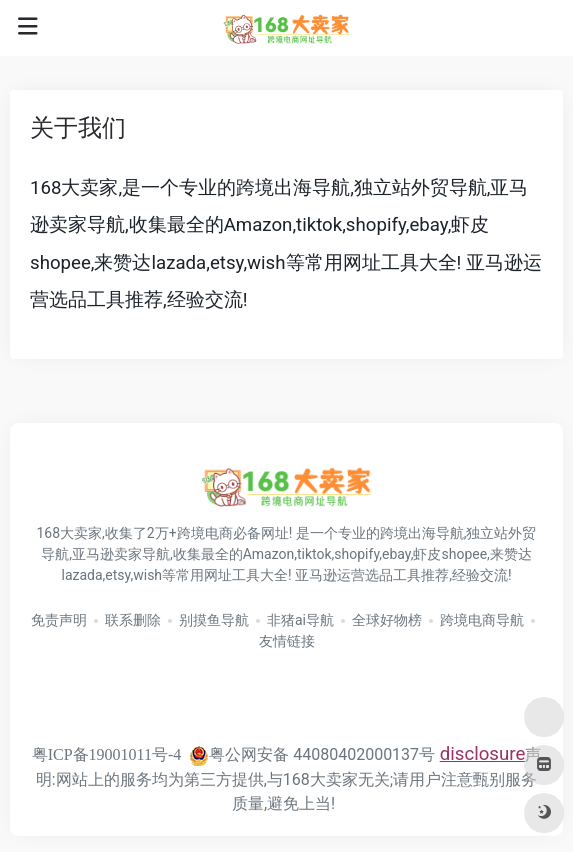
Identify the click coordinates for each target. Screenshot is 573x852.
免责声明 (59, 620)
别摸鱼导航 (214, 620)
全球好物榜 (387, 620)
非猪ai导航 (300, 620)
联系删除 (133, 620)
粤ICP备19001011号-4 (107, 754)
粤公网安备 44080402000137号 (312, 754)
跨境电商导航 (482, 620)
